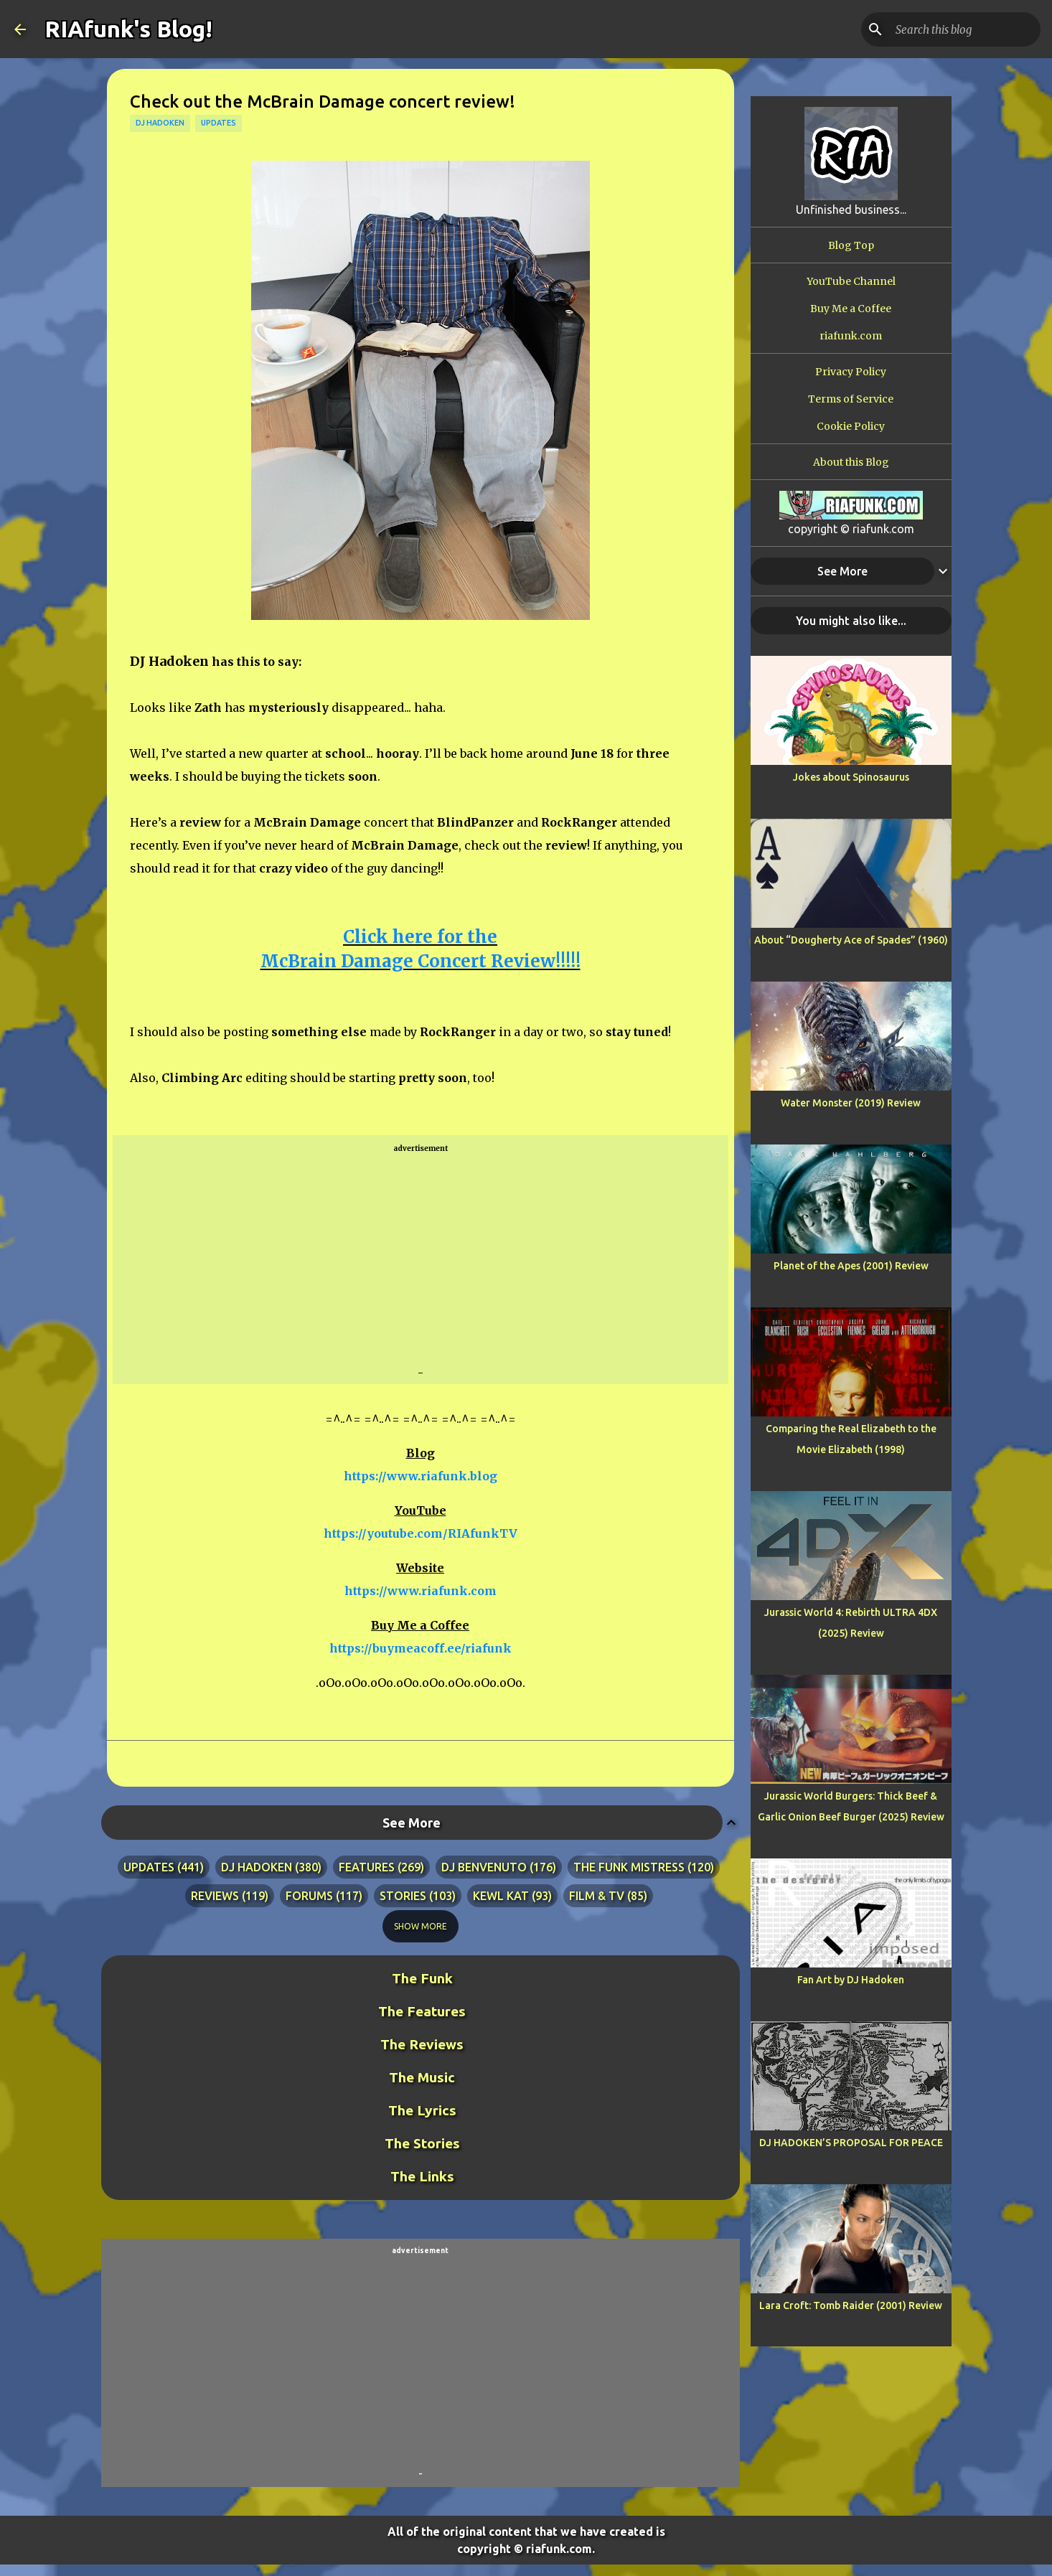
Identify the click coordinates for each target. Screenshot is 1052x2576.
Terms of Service (850, 398)
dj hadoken (160, 122)
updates (218, 122)
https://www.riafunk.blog (420, 1476)
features (367, 1867)
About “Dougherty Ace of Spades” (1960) (851, 940)
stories (403, 1895)
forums (309, 1895)
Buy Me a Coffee (850, 308)
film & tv (596, 1895)
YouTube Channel (851, 281)
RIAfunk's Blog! (128, 29)
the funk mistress (629, 1867)
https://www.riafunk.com (420, 1591)
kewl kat (501, 1895)
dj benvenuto (484, 1867)
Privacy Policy (850, 371)
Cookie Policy (851, 426)
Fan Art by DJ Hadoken (850, 1979)
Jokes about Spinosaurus (851, 777)
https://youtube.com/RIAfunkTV (420, 1533)
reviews (215, 1895)
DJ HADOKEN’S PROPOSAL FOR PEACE (851, 2142)
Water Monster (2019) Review (851, 1103)
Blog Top (851, 245)
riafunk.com (850, 335)
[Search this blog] (965, 29)
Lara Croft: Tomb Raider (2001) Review (850, 2305)
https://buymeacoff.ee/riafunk (420, 1648)
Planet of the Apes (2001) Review (851, 1265)
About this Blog (851, 462)
